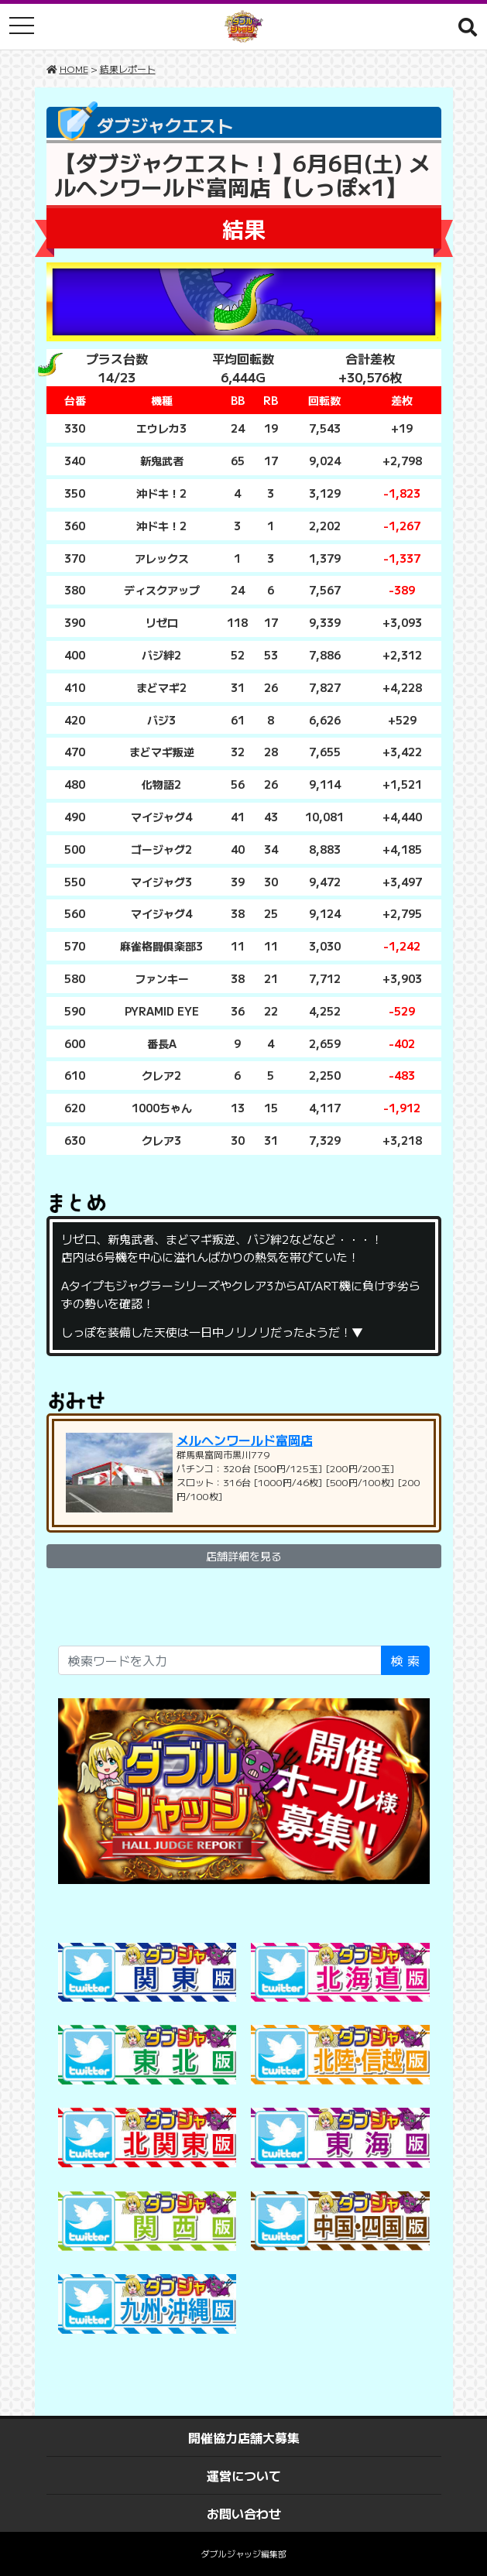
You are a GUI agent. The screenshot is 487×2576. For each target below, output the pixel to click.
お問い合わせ (244, 2513)
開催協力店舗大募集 (244, 2437)
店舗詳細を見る (244, 1556)
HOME (74, 68)
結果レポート (128, 68)
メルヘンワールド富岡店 (245, 1439)
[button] (467, 26)
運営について (244, 2475)
